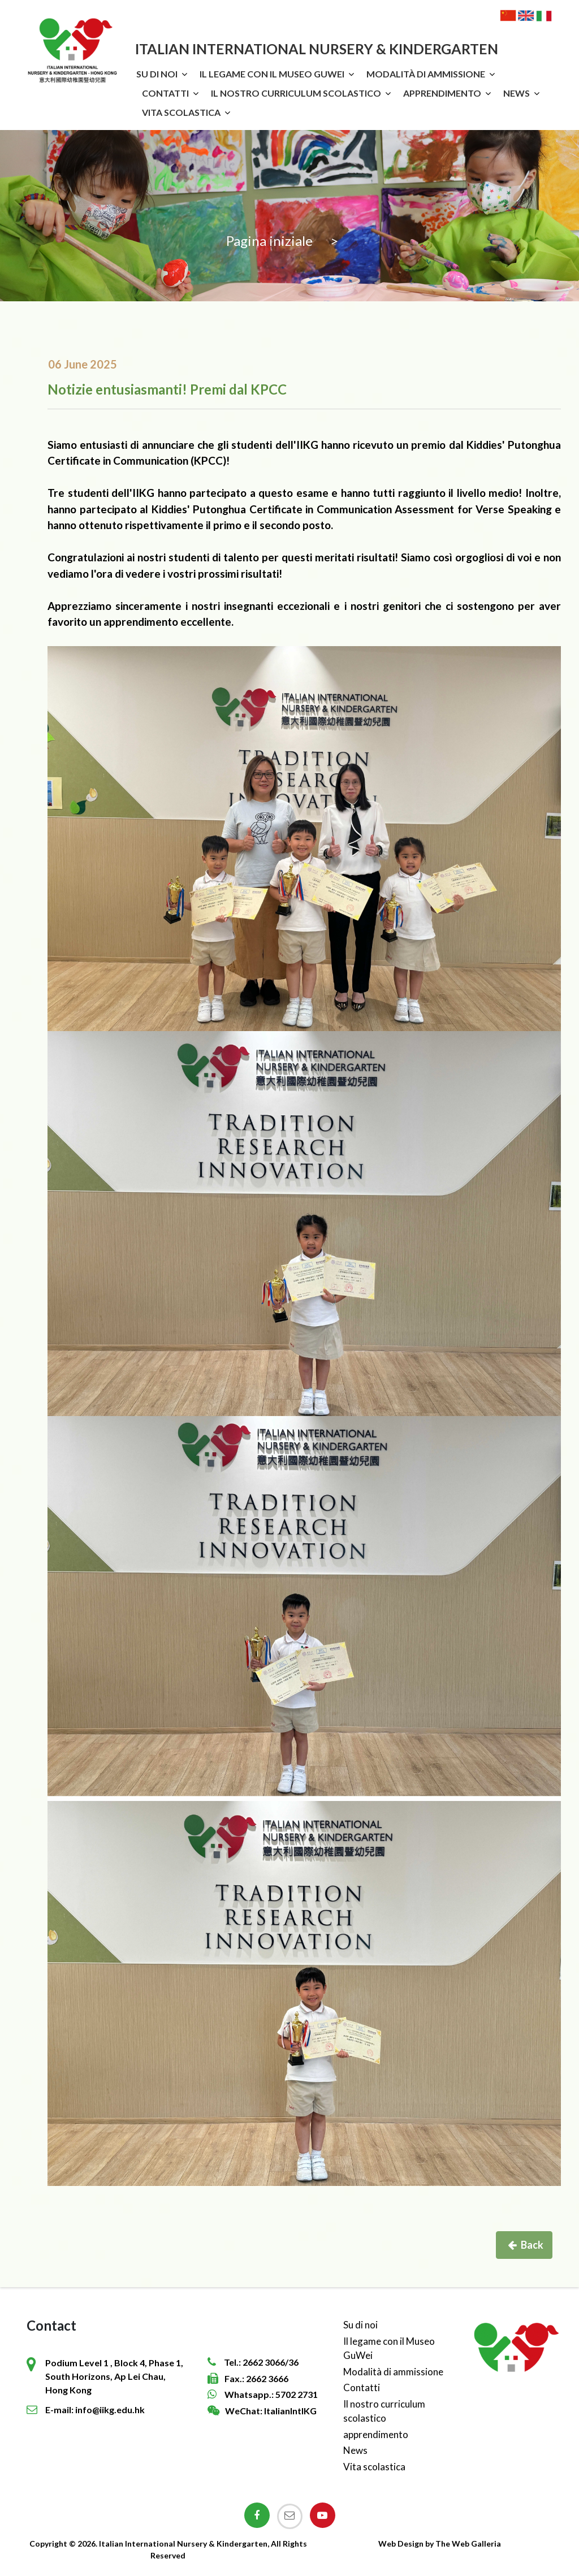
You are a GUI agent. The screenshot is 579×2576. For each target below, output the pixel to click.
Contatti (165, 93)
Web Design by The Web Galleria (439, 2543)
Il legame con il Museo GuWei (272, 73)
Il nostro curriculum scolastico (296, 93)
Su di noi (157, 73)
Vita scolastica (181, 112)
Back (525, 2245)
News (516, 93)
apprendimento (442, 93)
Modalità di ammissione (425, 73)
